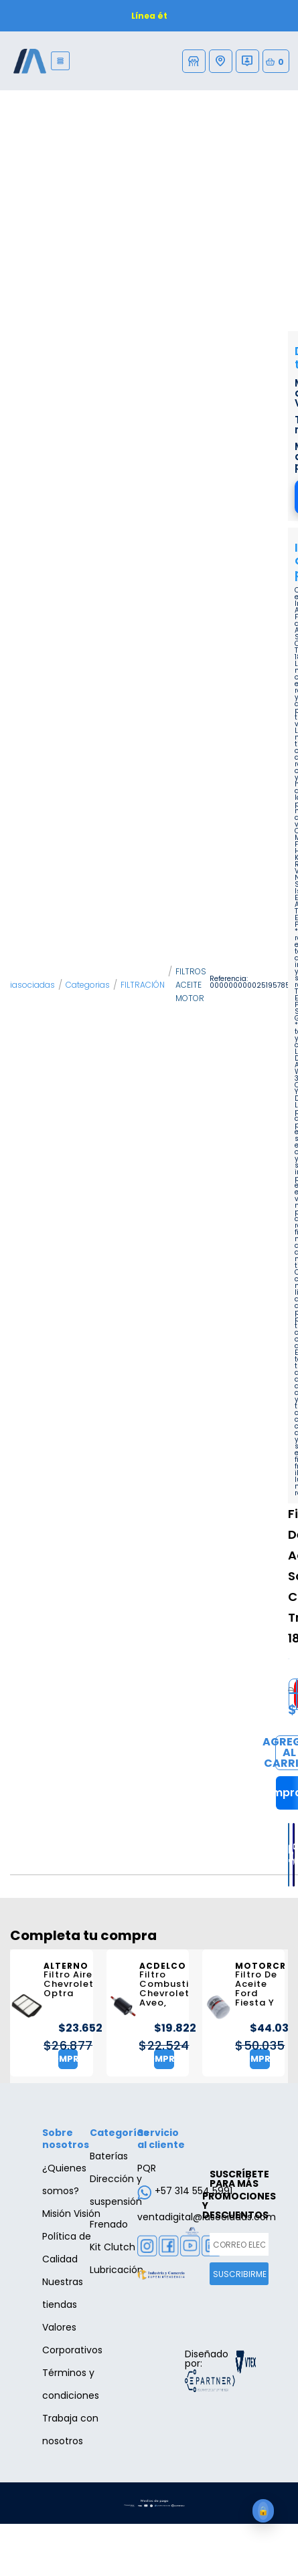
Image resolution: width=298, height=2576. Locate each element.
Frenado (109, 2224)
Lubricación (116, 2269)
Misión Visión (71, 2213)
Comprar (68, 2058)
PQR (146, 2168)
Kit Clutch (112, 2247)
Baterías (109, 2156)
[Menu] (60, 61)
